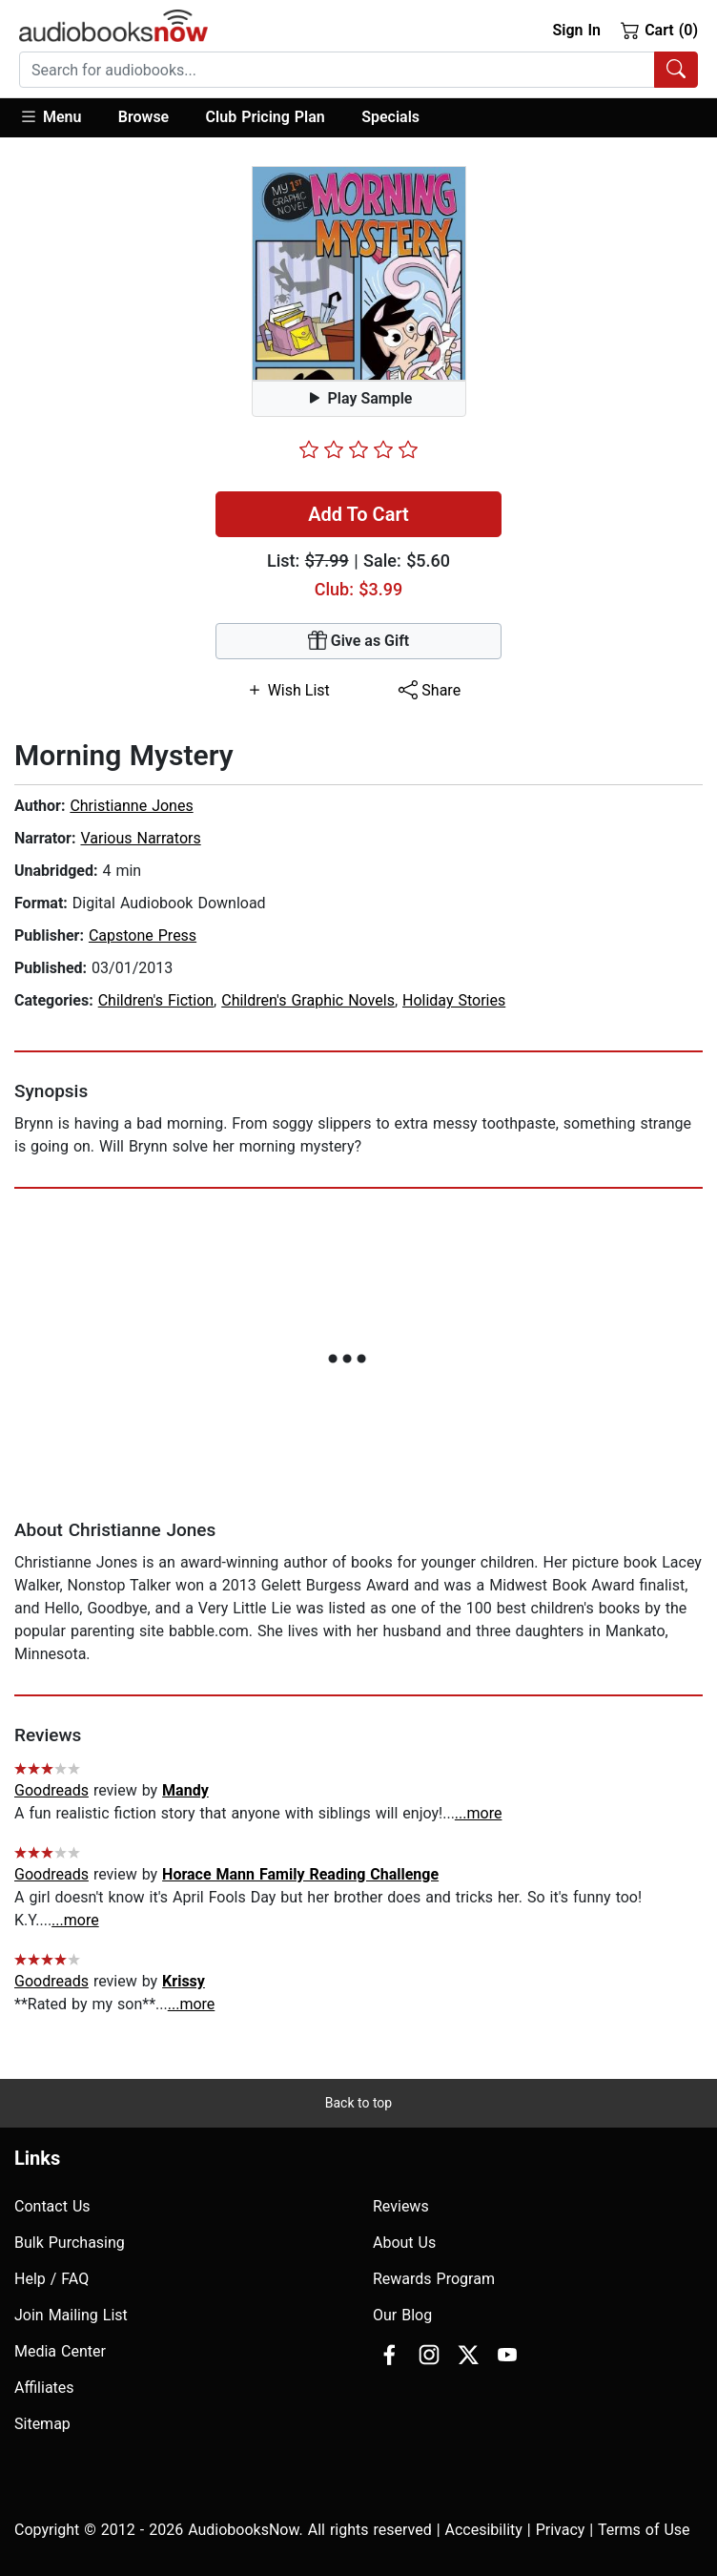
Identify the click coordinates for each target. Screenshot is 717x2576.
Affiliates (44, 2388)
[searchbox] (337, 70)
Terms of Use (644, 2530)
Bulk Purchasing (69, 2242)
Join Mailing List (71, 2315)
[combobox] (358, 70)
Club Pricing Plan (265, 117)
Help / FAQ (51, 2279)
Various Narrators (140, 838)
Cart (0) (659, 29)
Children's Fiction (156, 1000)
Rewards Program (434, 2279)
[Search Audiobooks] (676, 70)
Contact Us (52, 2206)
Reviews (401, 2206)
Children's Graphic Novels (308, 1000)
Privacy (560, 2530)
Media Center (60, 2351)
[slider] (358, 449)
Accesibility (483, 2530)
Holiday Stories (453, 1000)
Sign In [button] (576, 30)
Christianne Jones (131, 806)
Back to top (358, 2102)
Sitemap (42, 2424)
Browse (143, 117)
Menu (50, 116)
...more (478, 1813)
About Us (404, 2242)
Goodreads (51, 1790)
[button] (59, 117)
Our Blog (402, 2315)
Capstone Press (142, 935)
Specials (390, 117)
